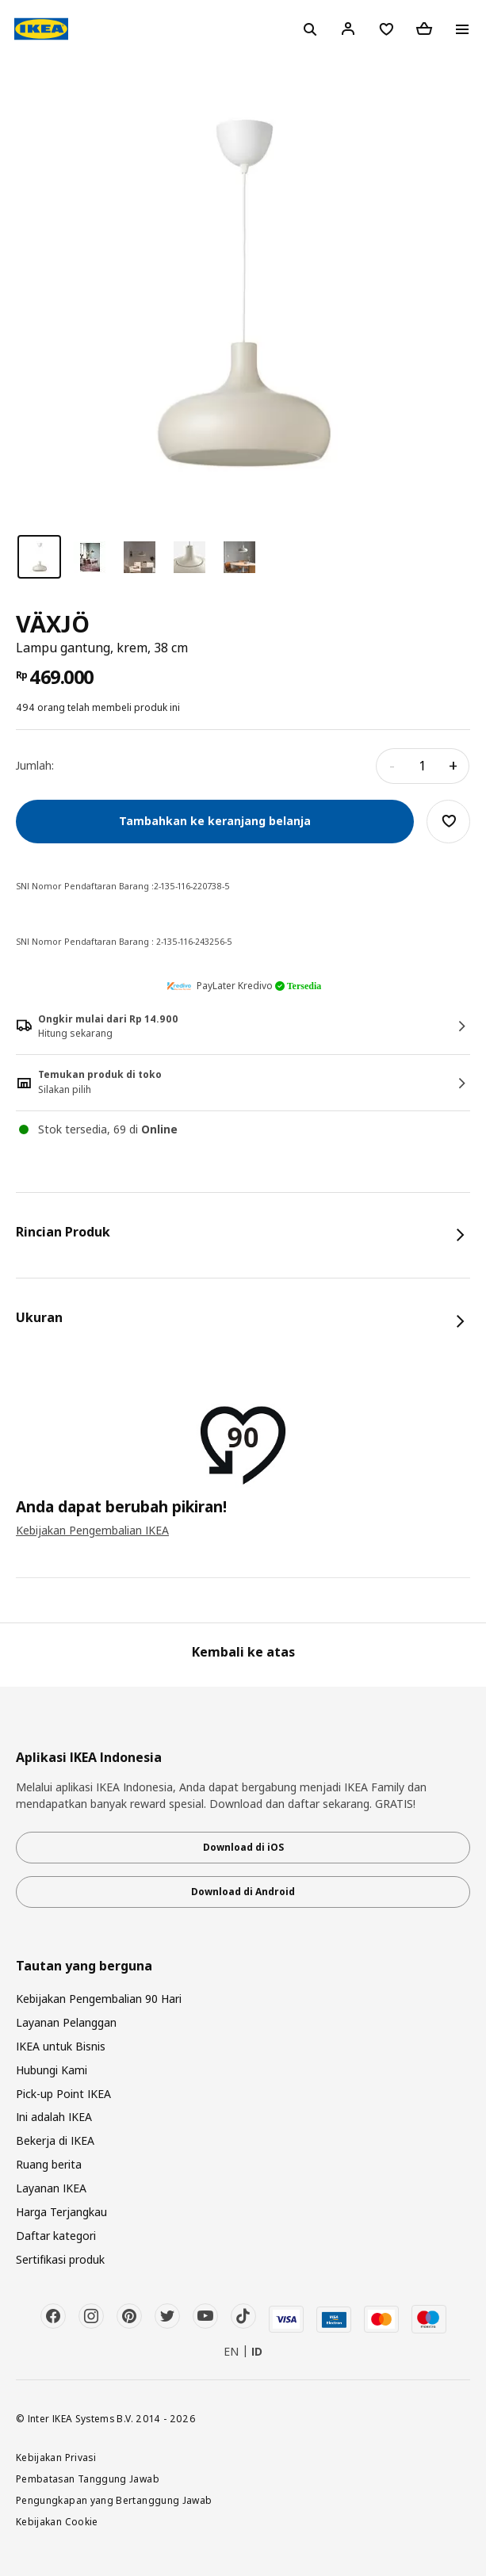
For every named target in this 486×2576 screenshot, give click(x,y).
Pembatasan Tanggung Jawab (87, 2478)
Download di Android (243, 1891)
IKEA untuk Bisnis (60, 2046)
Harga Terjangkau (61, 2211)
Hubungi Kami (51, 2069)
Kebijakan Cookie (57, 2521)
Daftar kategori (56, 2235)
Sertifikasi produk (60, 2259)
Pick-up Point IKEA (63, 2093)
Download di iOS (243, 1847)
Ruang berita (49, 2164)
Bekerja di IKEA (55, 2140)
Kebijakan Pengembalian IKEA (92, 1530)
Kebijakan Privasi (56, 2457)
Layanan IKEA (51, 2188)
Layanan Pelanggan (66, 2022)
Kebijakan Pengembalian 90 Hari (99, 1998)
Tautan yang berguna (84, 1966)
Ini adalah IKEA (54, 2116)
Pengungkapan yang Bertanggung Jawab (114, 2500)
